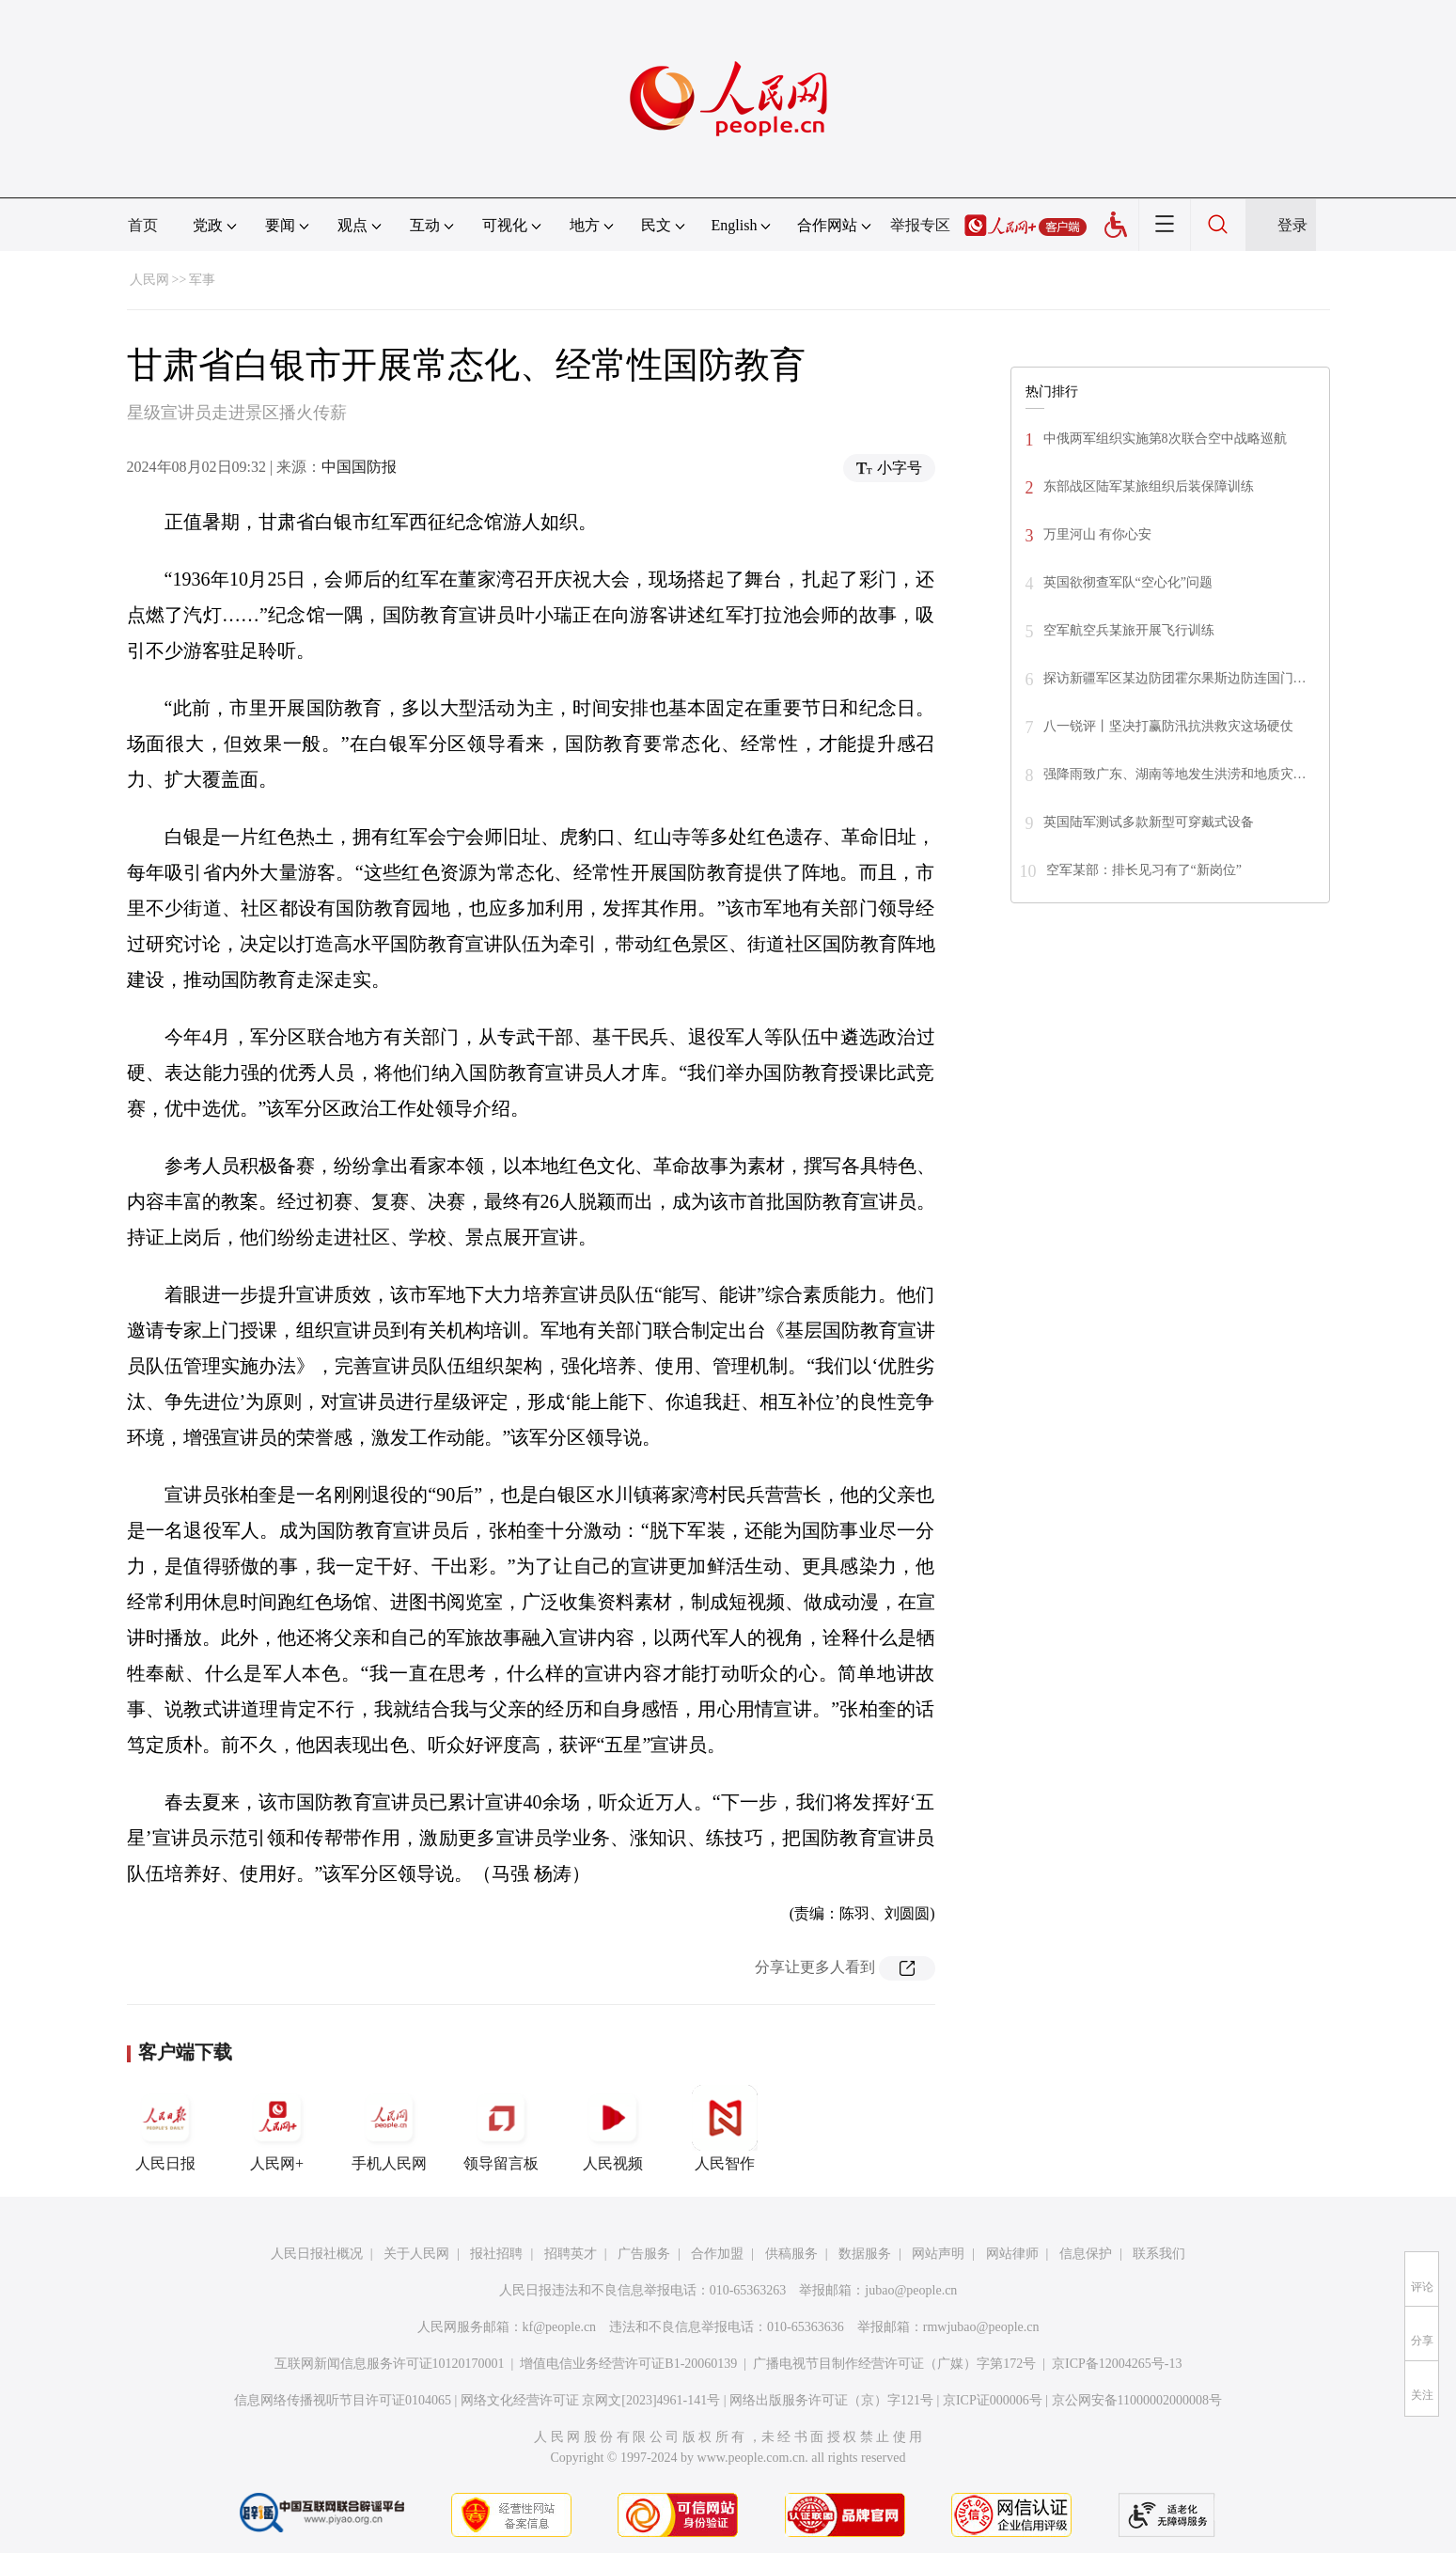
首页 (143, 225)
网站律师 (1012, 2254)
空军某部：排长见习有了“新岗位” (1144, 870)
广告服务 (644, 2254)
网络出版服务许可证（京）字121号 (831, 2400)
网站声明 (938, 2254)
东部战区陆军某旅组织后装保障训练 (1148, 486)
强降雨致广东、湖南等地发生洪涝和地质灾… (1175, 774)
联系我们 (1159, 2254)
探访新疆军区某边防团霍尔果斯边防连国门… (1175, 678)
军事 (202, 280)
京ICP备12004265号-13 (1117, 2364)
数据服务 (864, 2254)
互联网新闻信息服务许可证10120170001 (389, 2364)
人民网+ (277, 2128)
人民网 (149, 280)
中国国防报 (359, 467)
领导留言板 (501, 2128)
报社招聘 (496, 2254)
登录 (1292, 225)
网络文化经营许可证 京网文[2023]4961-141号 (591, 2400)
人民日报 (165, 2128)
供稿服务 (791, 2254)
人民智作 (725, 2128)
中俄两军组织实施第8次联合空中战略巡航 (1165, 438)
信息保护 (1085, 2254)
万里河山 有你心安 (1097, 534)
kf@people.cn (560, 2327)
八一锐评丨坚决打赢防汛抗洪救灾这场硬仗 (1168, 726)
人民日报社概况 (317, 2254)
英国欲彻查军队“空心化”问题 (1128, 582)
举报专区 (920, 225)
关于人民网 (416, 2254)
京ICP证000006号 (992, 2400)
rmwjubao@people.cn (981, 2327)
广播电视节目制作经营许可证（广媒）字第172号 (894, 2364)
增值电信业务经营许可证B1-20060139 (628, 2364)
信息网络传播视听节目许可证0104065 (342, 2400)
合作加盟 (717, 2254)
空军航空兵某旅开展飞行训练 (1128, 630)
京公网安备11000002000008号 (1137, 2400)
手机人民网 (389, 2128)
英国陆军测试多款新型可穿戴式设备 (1148, 822)
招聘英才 (570, 2254)
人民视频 (613, 2128)
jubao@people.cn (911, 2290)
